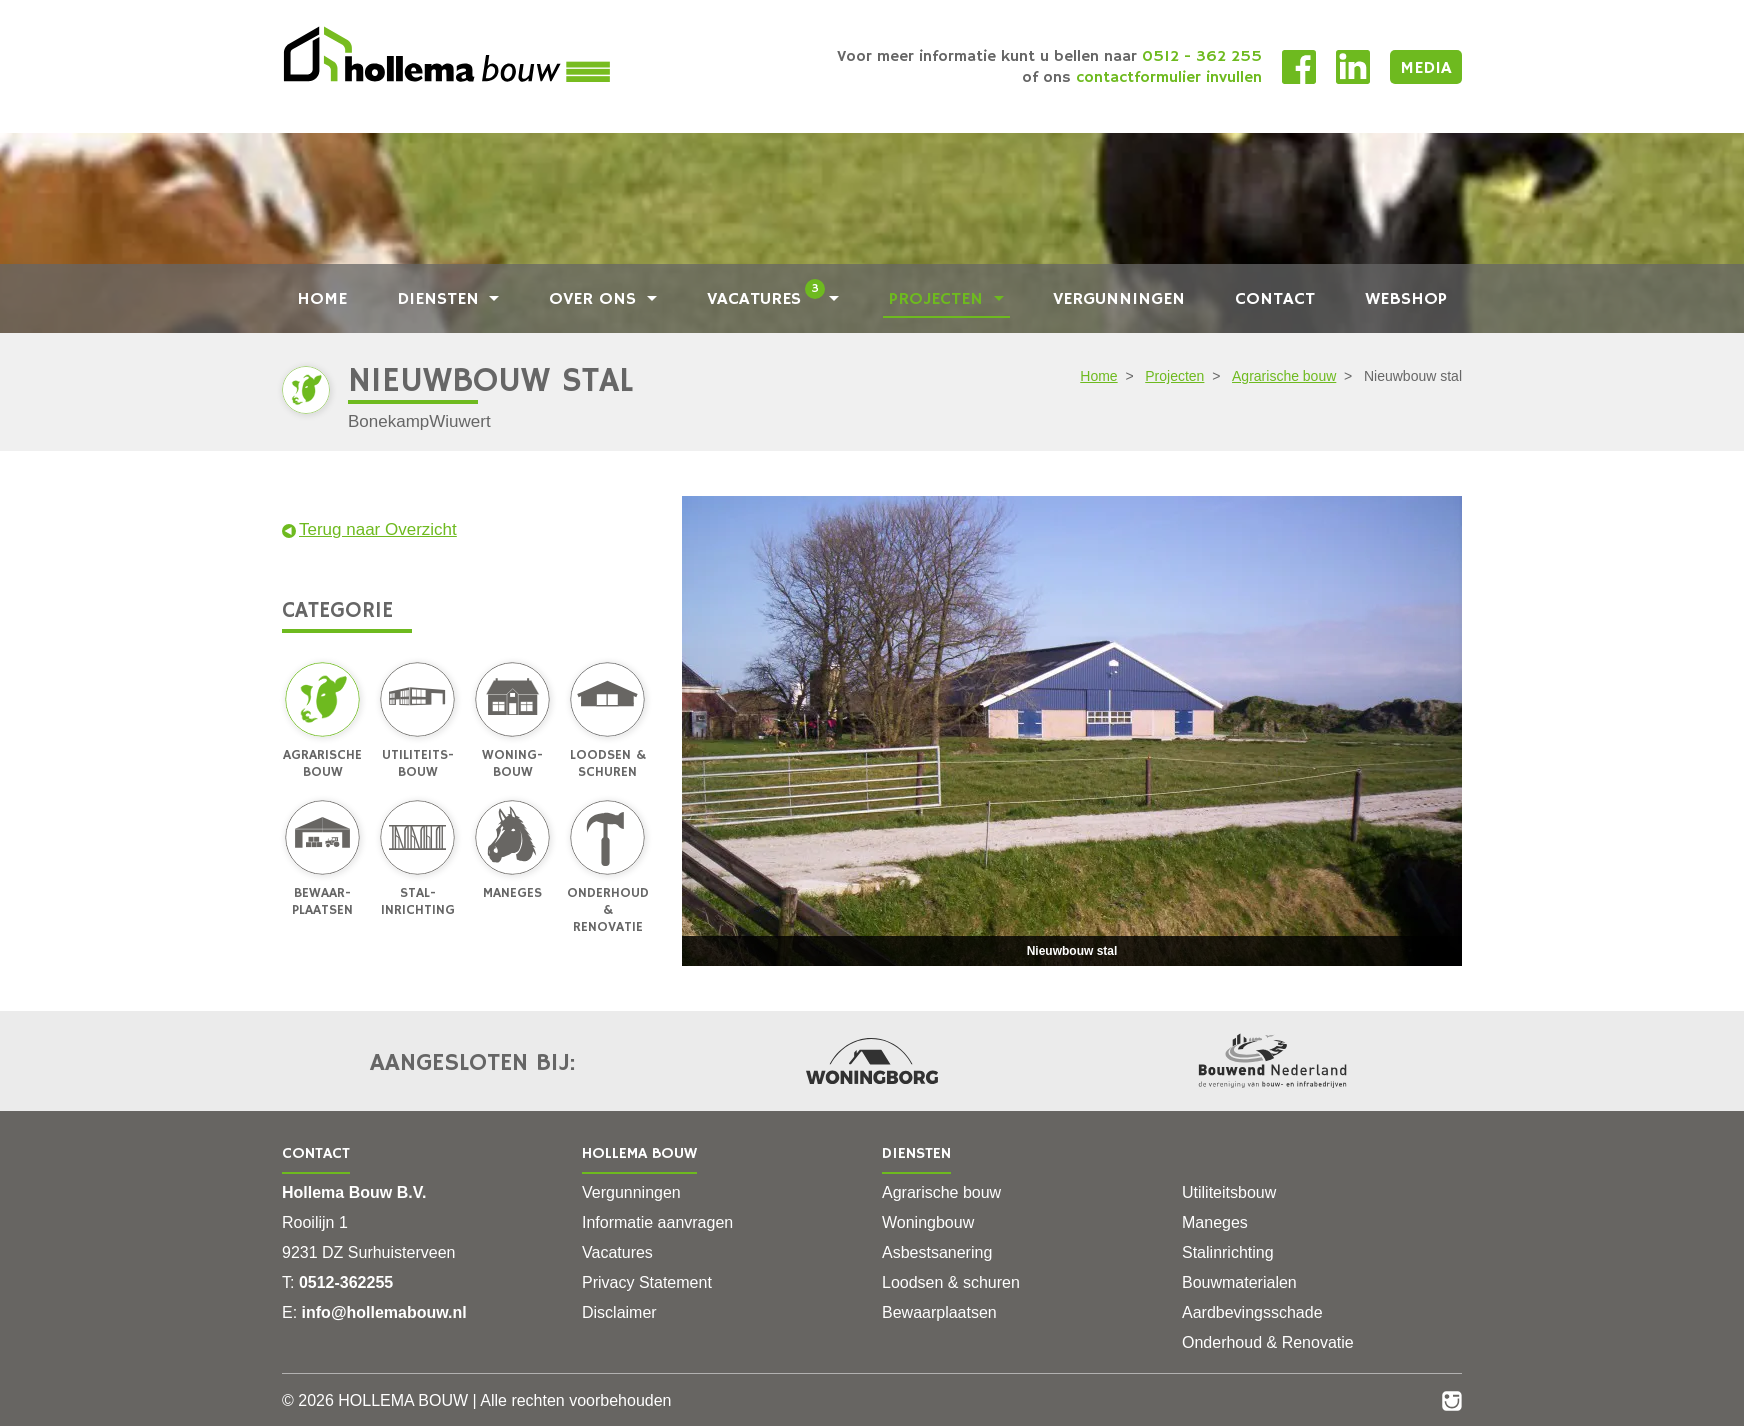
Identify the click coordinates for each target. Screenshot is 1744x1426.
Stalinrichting (1228, 1252)
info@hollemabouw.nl (384, 1312)
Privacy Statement (647, 1282)
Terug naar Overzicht (369, 529)
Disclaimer (619, 1312)
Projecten (939, 299)
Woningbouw (928, 1222)
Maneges (1215, 1222)
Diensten (441, 299)
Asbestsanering (937, 1252)
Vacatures (766, 299)
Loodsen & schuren (951, 1282)
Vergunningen (1119, 299)
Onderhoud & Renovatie (1268, 1342)
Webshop (1406, 299)
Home (322, 299)
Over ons (595, 299)
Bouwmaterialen (1239, 1282)
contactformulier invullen (1169, 78)
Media (1426, 68)
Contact (1275, 299)
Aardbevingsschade (1252, 1312)
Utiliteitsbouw (1229, 1192)
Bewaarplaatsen (939, 1312)
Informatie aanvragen (657, 1222)
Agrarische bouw (1284, 376)
